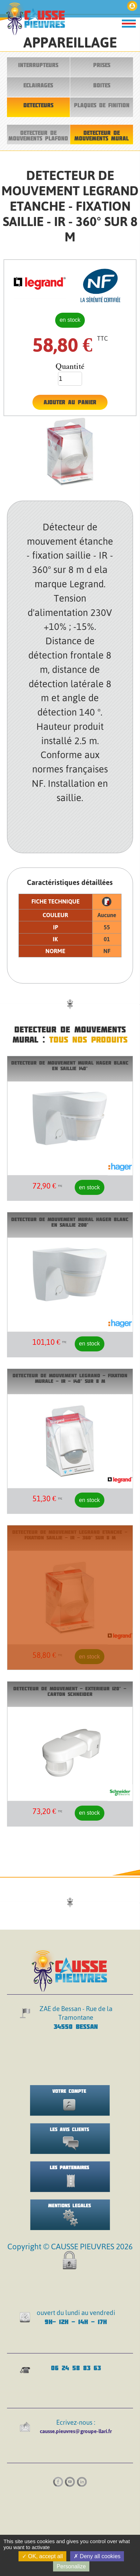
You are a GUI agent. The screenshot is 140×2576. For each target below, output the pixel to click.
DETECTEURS (38, 105)
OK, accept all (42, 2556)
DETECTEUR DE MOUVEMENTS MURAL (101, 136)
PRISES (101, 65)
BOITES (101, 85)
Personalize (71, 2566)
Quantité (70, 366)
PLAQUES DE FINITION (102, 105)
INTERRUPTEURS (38, 65)
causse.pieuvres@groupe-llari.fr (76, 2431)
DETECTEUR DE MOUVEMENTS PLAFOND (38, 136)
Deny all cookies (97, 2556)
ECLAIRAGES (38, 85)
